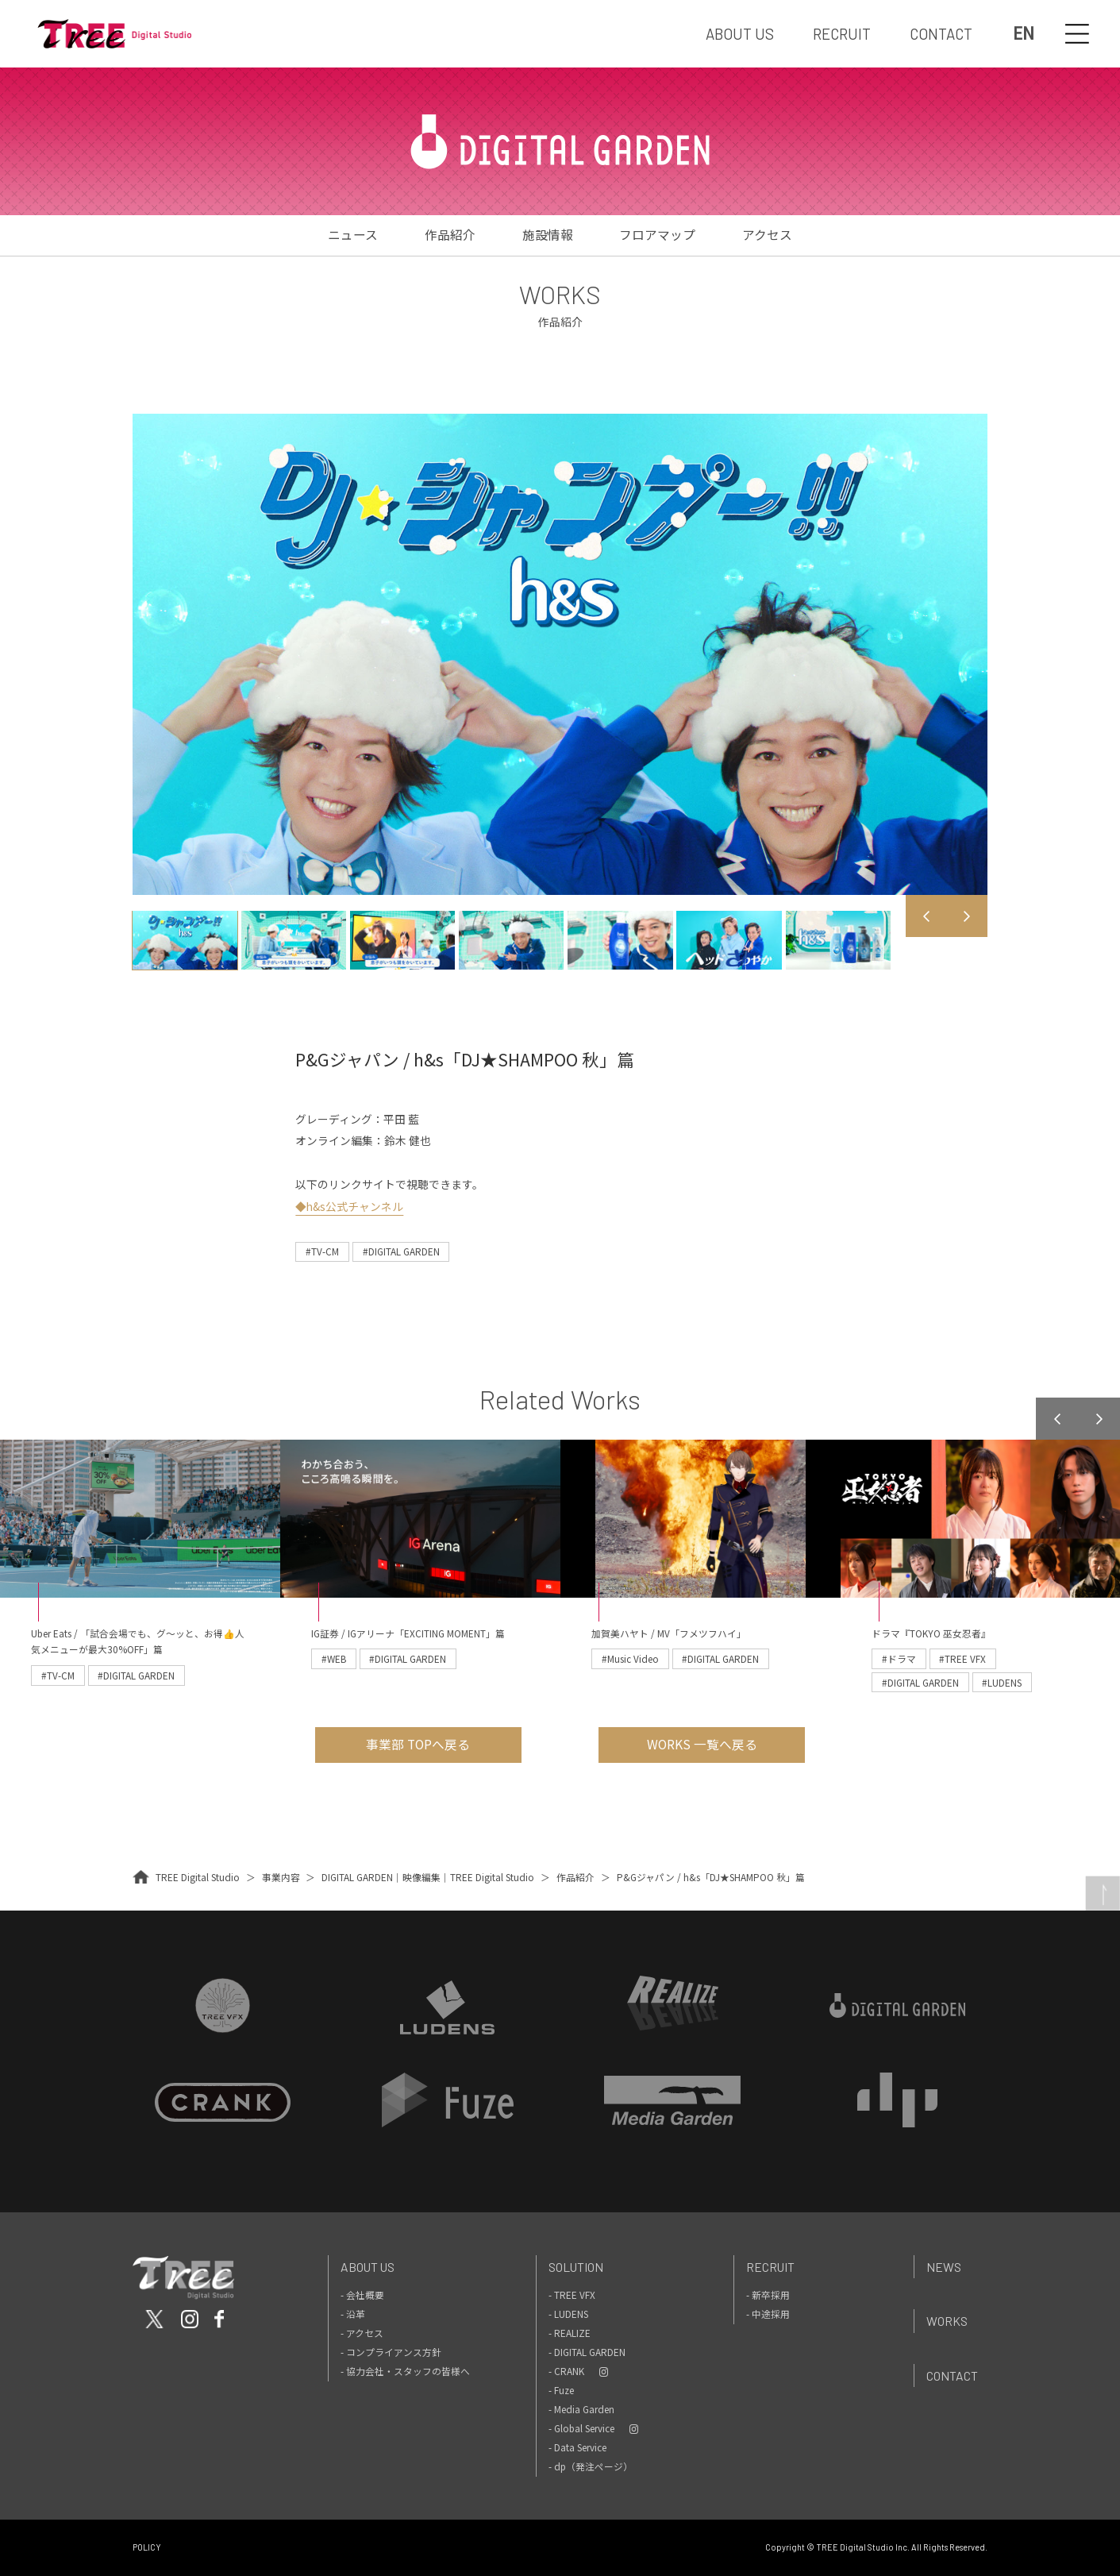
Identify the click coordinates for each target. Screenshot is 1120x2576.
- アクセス (362, 2332)
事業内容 (281, 1877)
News (943, 2266)
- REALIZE (569, 2332)
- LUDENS (568, 2313)
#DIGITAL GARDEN (401, 1251)
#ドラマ (899, 1658)
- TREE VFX (571, 2294)
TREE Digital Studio (198, 1877)
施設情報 (547, 235)
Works (947, 2320)
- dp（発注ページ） (590, 2466)
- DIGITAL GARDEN (586, 2351)
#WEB (333, 1658)
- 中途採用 (768, 2313)
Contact (952, 2375)
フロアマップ (657, 235)
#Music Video (630, 1658)
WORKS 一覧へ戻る (702, 1744)
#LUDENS (1002, 1682)
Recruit (770, 2266)
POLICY (147, 2547)
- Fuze (561, 2390)
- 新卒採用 (768, 2294)
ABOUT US (740, 34)
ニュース (353, 235)
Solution (575, 2266)
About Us (368, 2266)
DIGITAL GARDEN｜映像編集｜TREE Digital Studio (427, 1877)
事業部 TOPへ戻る (418, 1744)
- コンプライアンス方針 (391, 2351)
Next (967, 916)
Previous (927, 916)
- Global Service (581, 2428)
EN (1023, 34)
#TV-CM (322, 1251)
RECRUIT (842, 34)
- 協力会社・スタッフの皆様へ (405, 2370)
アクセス (767, 235)
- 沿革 (353, 2313)
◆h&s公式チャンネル (349, 1206)
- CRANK (566, 2370)
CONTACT (941, 34)
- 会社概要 (362, 2294)
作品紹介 (450, 235)
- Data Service (577, 2447)
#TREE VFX (962, 1658)
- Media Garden (581, 2409)
